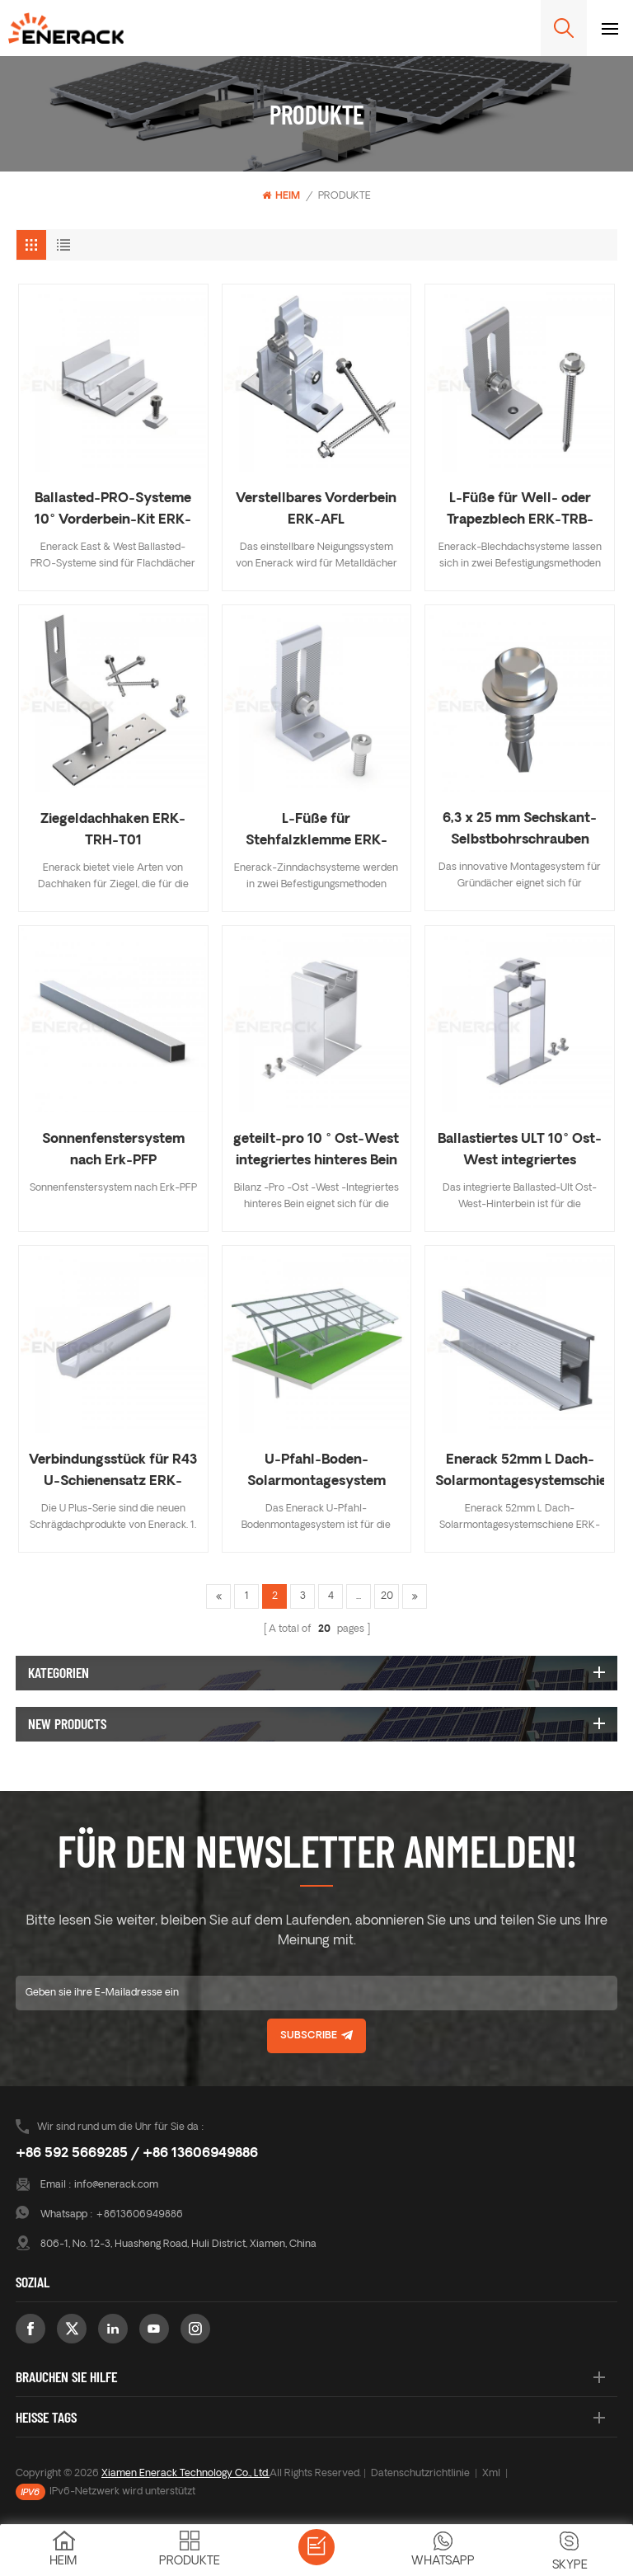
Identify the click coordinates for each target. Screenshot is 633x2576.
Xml (491, 2474)
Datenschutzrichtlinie (420, 2474)
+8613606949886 (139, 2215)
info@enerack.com (116, 2185)
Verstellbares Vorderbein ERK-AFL (316, 509)
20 (387, 1596)
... (358, 1596)
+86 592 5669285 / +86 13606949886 (137, 2153)
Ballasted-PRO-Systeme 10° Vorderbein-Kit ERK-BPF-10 (113, 511)
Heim (281, 195)
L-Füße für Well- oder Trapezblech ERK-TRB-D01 (520, 511)
